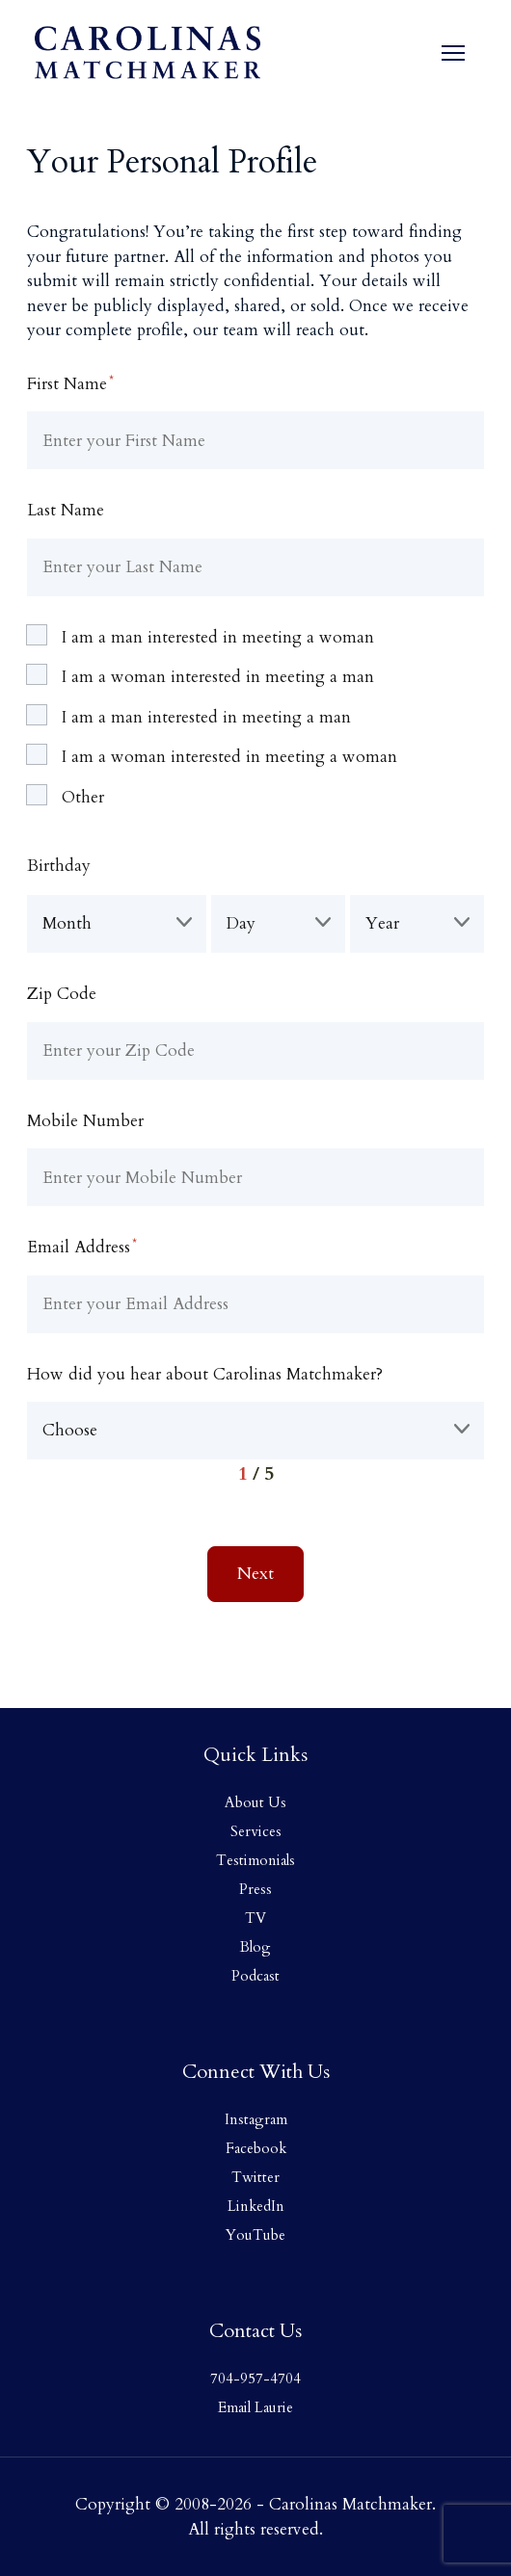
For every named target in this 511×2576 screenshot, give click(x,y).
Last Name (65, 510)
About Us (255, 1802)
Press (255, 1889)
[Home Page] (147, 52)
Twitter (255, 2177)
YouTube (255, 2235)
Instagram (256, 2119)
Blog (255, 1947)
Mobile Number (85, 1121)
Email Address (82, 1246)
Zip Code (61, 994)
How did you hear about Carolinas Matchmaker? (205, 1374)
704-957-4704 (255, 2378)
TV (255, 1918)
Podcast (255, 1975)
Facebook (256, 2148)
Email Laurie (255, 2407)
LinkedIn (256, 2206)
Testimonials (255, 1860)
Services (256, 1831)
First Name (70, 383)
